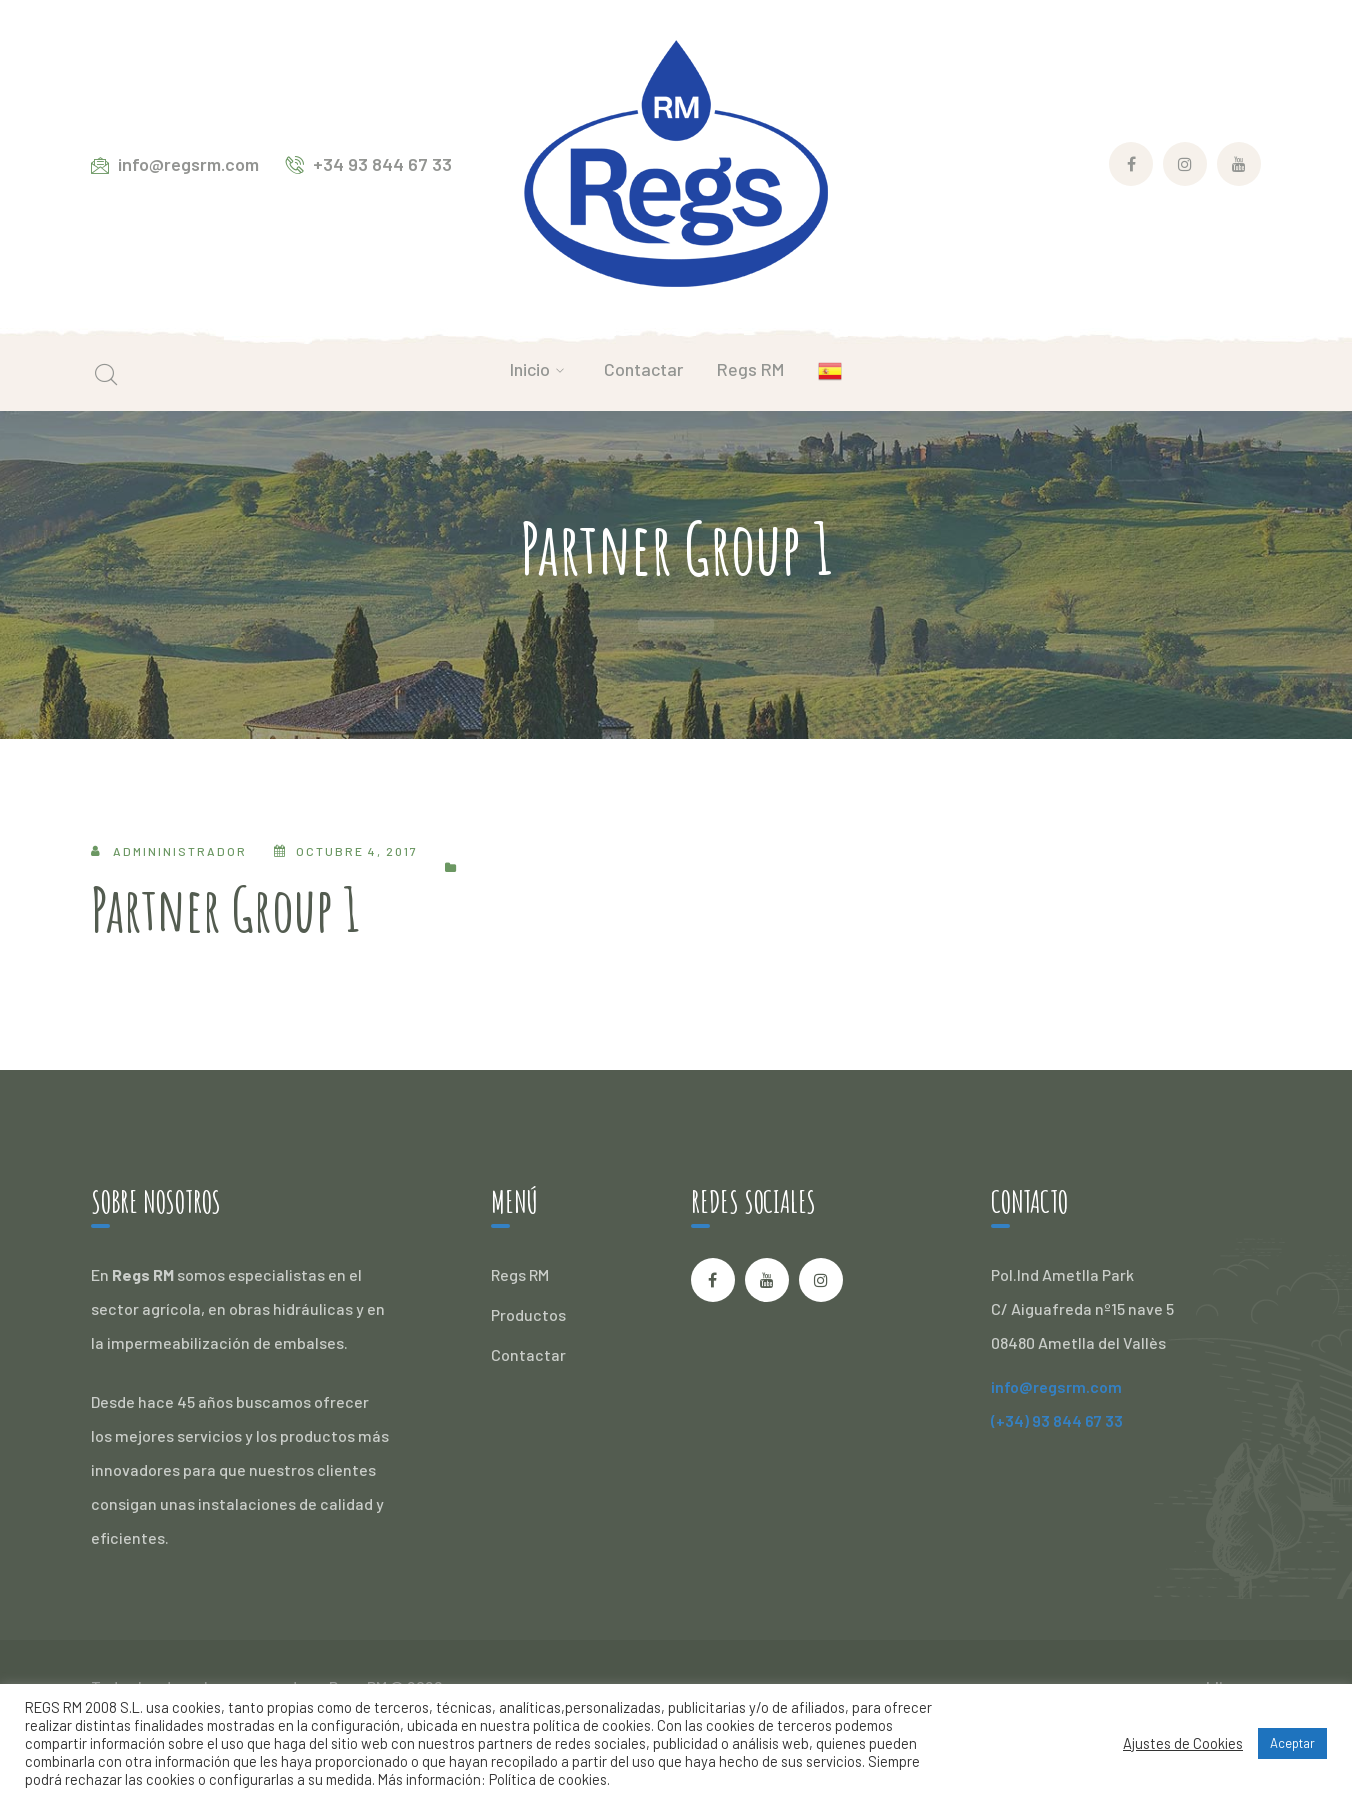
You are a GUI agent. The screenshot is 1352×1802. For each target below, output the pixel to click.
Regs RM (520, 1274)
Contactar (528, 1354)
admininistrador (180, 851)
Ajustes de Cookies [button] (1183, 1743)
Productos (528, 1314)
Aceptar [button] (1292, 1743)
